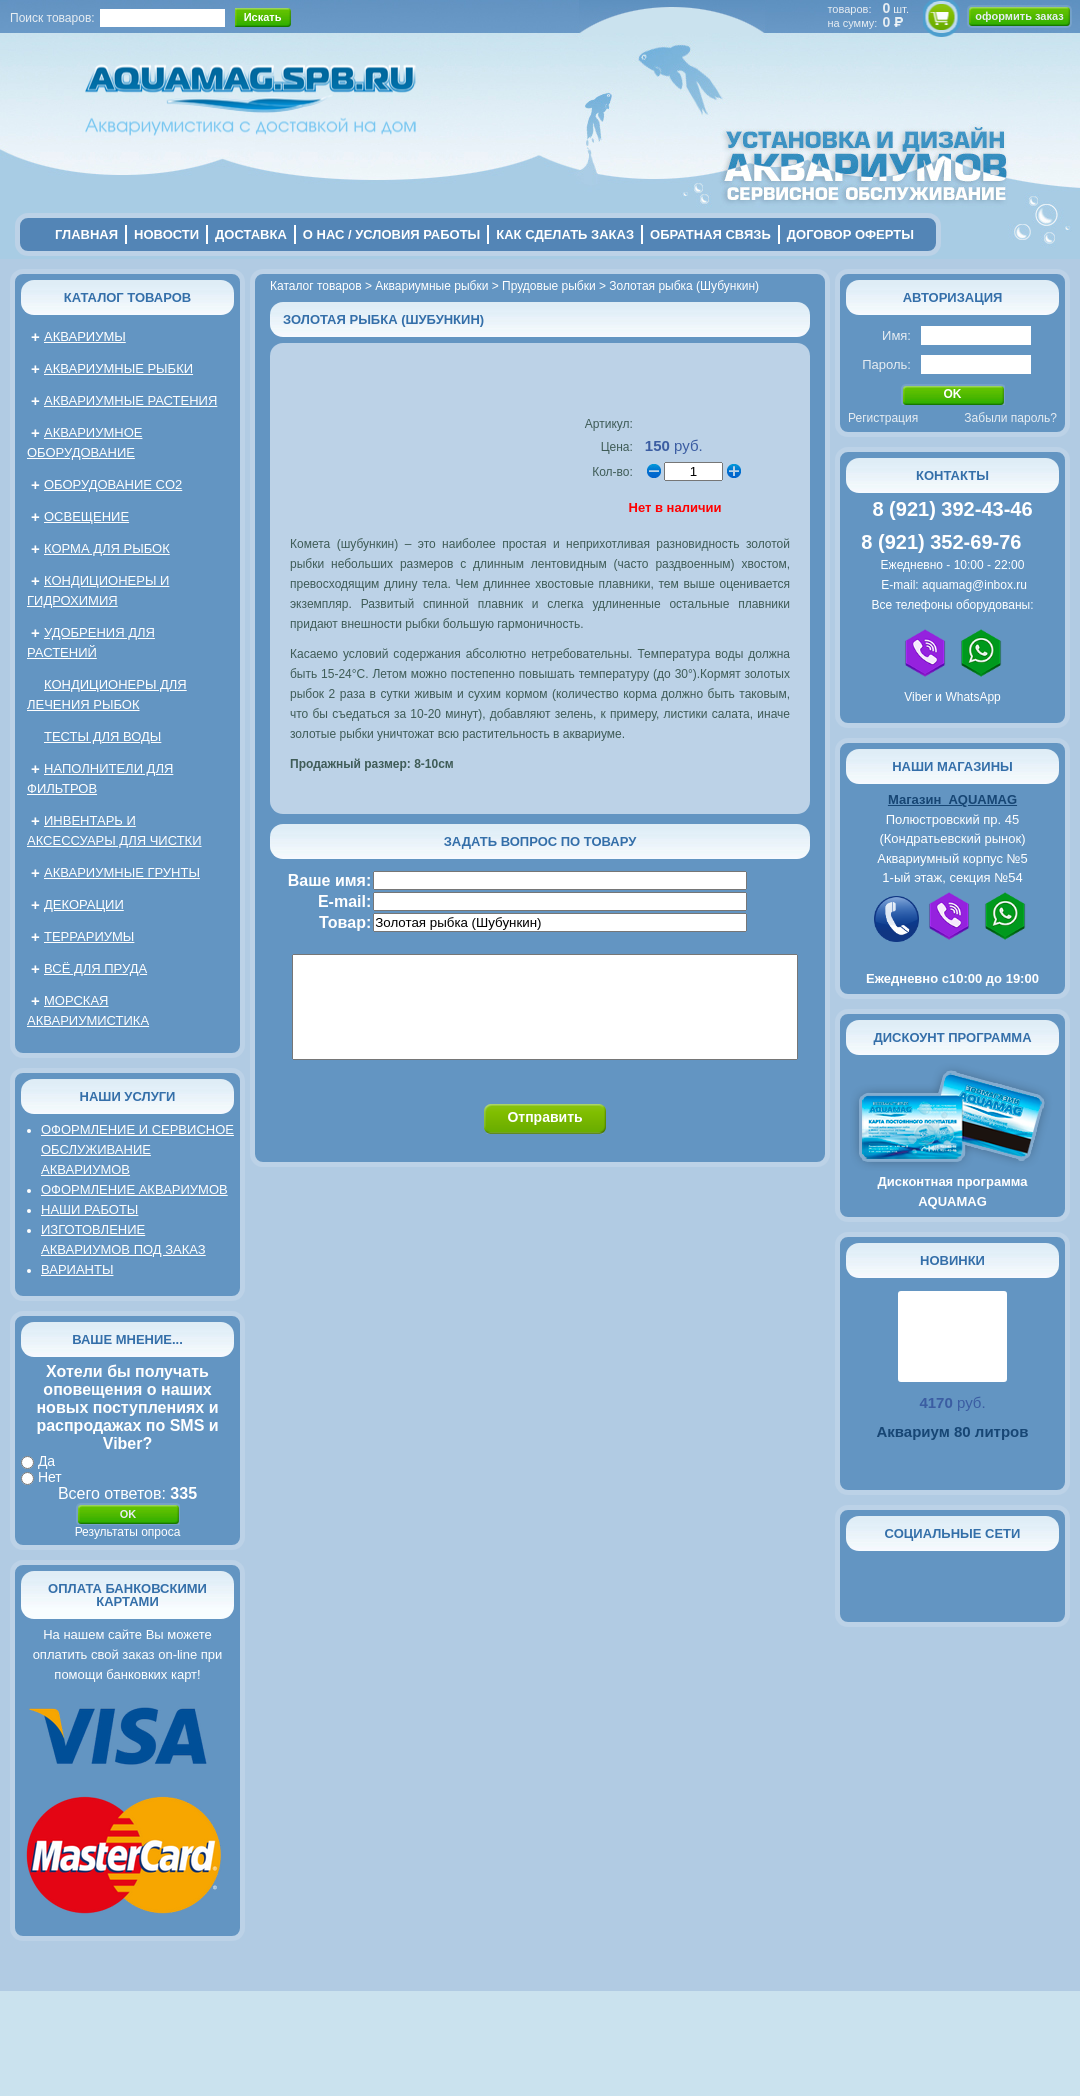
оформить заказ (1019, 16)
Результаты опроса (128, 1532)
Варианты (77, 1269)
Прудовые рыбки (549, 286)
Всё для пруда (95, 968)
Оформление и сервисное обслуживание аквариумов (137, 1149)
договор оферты (850, 234)
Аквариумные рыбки (118, 368)
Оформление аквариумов (134, 1189)
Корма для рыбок (107, 548)
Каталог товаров (127, 297)
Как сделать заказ (565, 234)
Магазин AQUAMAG (952, 799)
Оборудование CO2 (113, 484)
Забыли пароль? (1010, 418)
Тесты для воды (102, 736)
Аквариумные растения (130, 400)
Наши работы (89, 1209)
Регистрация (883, 418)
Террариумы (89, 936)
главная (86, 234)
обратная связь (710, 234)
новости (166, 234)
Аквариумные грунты (122, 872)
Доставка (251, 234)
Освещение (86, 516)
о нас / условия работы (392, 234)
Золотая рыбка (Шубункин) (684, 286)
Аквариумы (85, 336)
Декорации (84, 904)
